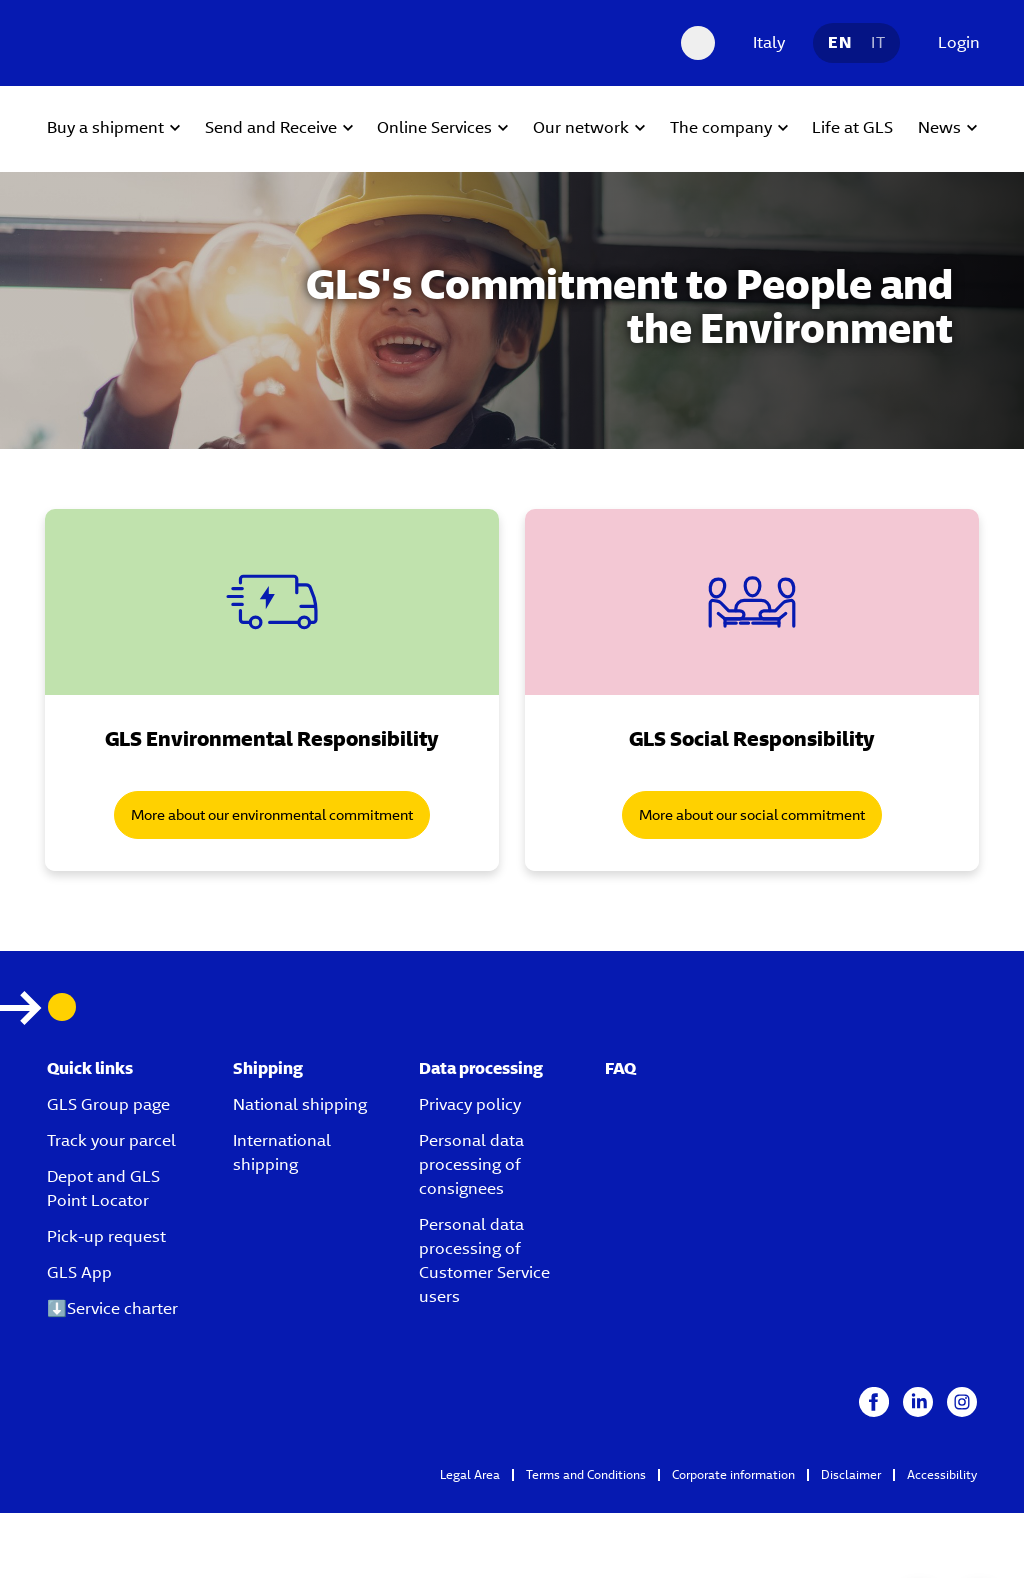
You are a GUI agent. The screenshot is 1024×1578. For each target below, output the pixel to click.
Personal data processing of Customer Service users (484, 1260)
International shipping (282, 1152)
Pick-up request (106, 1236)
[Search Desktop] (698, 43)
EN (839, 42)
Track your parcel (111, 1140)
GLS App (79, 1272)
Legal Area (470, 1474)
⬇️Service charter (112, 1308)
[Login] (954, 43)
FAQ (620, 1068)
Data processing (481, 1068)
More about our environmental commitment (272, 815)
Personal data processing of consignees (471, 1164)
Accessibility (942, 1474)
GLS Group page (108, 1104)
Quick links (90, 1068)
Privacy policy (470, 1104)
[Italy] (764, 43)
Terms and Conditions (586, 1474)
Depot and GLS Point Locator (103, 1188)
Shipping (268, 1068)
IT (878, 42)
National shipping (300, 1104)
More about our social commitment (752, 815)
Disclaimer (851, 1474)
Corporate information (733, 1474)
